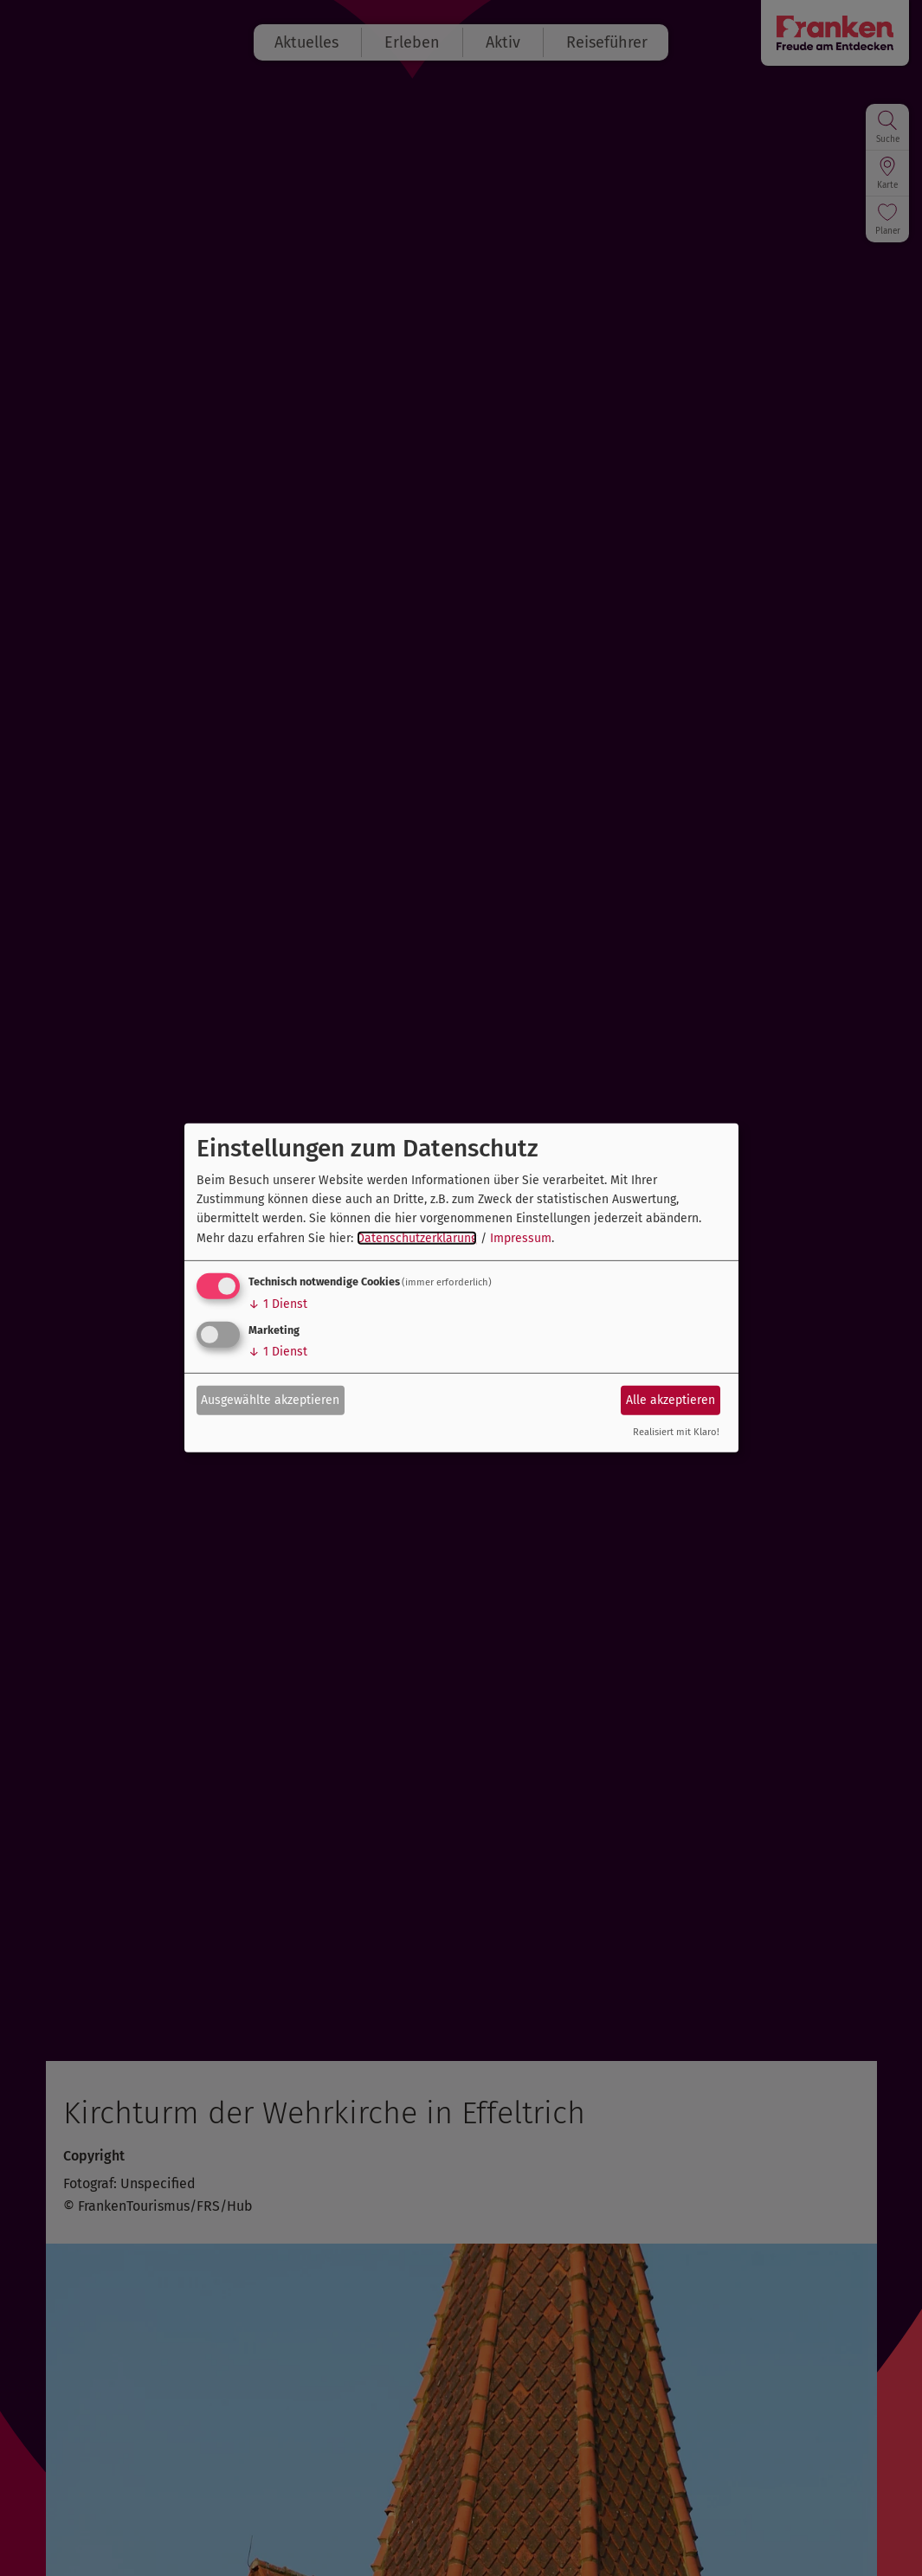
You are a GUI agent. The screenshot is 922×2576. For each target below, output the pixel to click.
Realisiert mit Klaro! (676, 1432)
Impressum (520, 1238)
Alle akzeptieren (670, 1399)
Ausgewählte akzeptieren (270, 1399)
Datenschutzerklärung (417, 1238)
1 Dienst (277, 1304)
